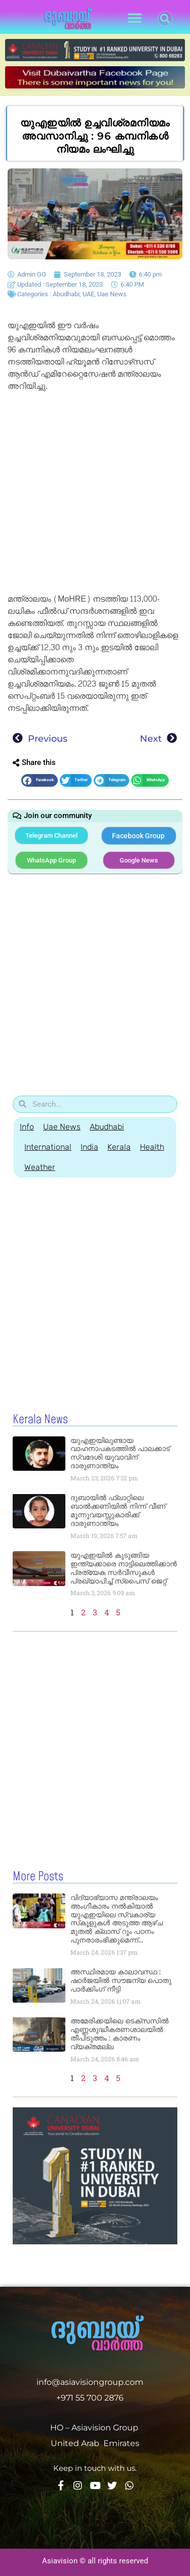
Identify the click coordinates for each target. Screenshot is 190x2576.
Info (27, 1127)
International (47, 1147)
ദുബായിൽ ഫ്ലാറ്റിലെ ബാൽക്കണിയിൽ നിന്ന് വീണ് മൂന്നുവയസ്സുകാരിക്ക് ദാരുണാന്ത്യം (118, 1510)
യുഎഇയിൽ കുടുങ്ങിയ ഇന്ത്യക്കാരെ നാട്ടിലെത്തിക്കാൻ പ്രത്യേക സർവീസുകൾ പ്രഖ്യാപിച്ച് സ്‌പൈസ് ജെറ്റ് (123, 1568)
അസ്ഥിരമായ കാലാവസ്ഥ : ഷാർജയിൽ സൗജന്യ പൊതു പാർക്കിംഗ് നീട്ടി (120, 1980)
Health (152, 1147)
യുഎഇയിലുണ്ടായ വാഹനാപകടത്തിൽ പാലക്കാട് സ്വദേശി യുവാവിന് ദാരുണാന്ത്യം (120, 1453)
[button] (135, 18)
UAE (88, 294)
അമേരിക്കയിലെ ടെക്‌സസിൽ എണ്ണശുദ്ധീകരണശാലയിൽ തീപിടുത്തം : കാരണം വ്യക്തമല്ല (119, 2033)
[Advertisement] (95, 494)
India (89, 1147)
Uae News (112, 294)
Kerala (119, 1147)
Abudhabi (66, 294)
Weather (39, 1167)
